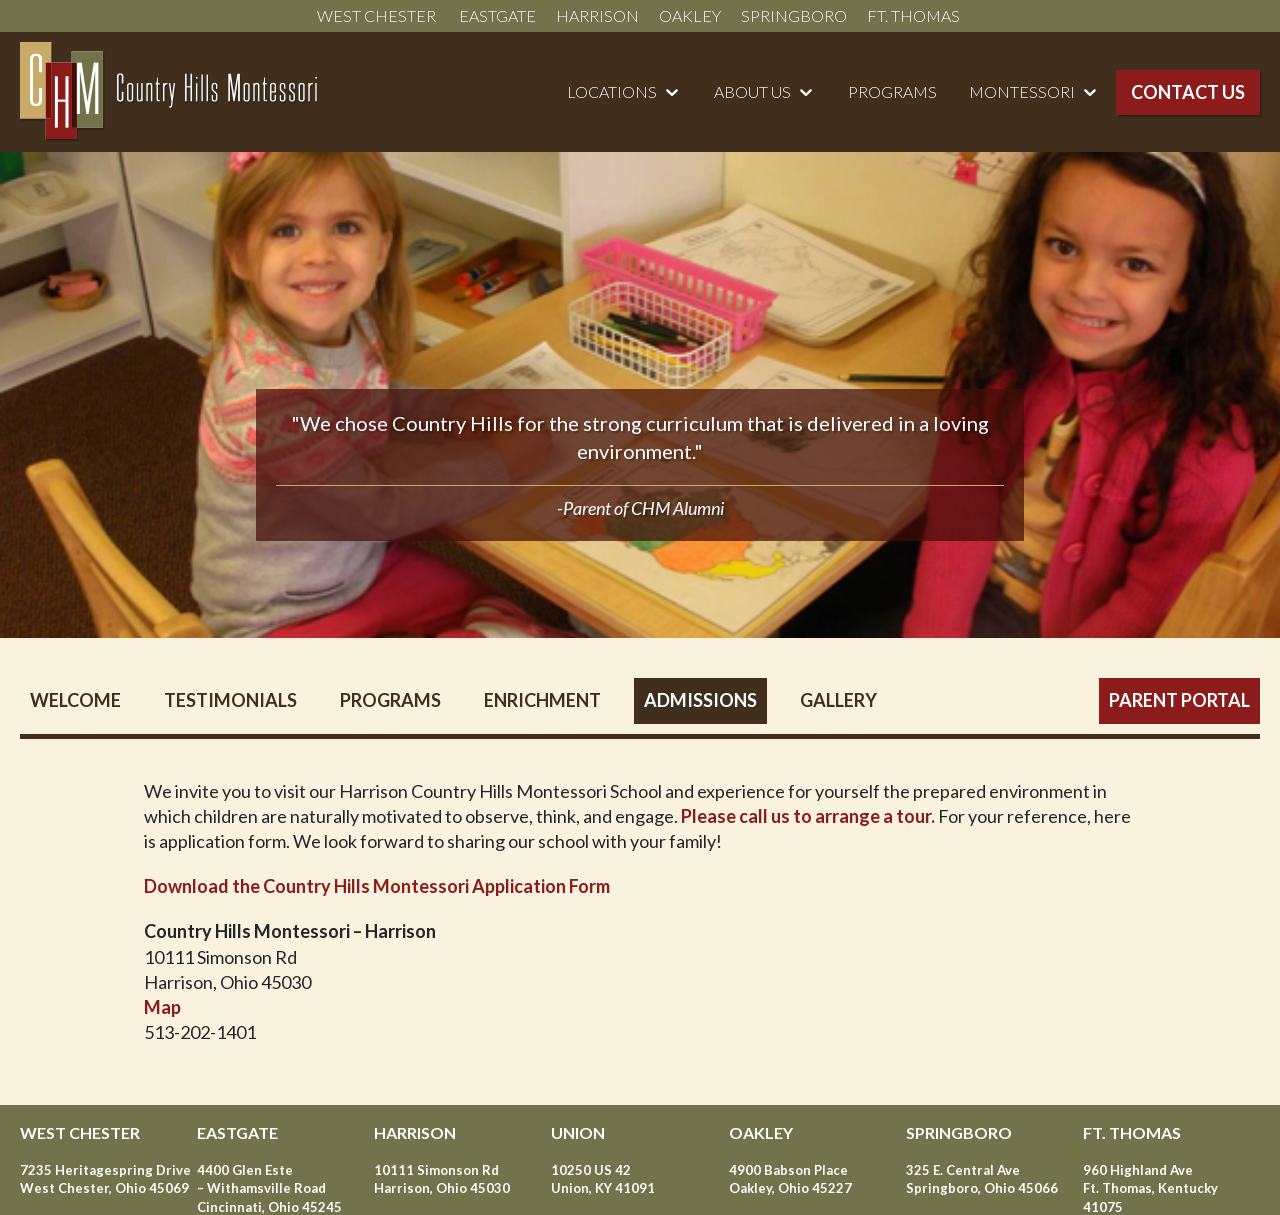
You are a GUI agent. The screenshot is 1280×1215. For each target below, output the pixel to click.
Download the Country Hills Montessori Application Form (377, 886)
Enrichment (542, 700)
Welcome (75, 700)
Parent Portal (1179, 700)
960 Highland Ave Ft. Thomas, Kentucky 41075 (1150, 1188)
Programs (892, 91)
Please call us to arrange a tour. (808, 816)
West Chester (378, 15)
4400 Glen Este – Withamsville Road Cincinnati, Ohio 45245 (269, 1188)
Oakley (690, 15)
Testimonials (230, 700)
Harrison (597, 15)
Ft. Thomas (915, 15)
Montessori (1022, 91)
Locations (612, 91)
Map (162, 1007)
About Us (752, 91)
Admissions (700, 700)
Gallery (838, 700)
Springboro (794, 15)
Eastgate (497, 15)
